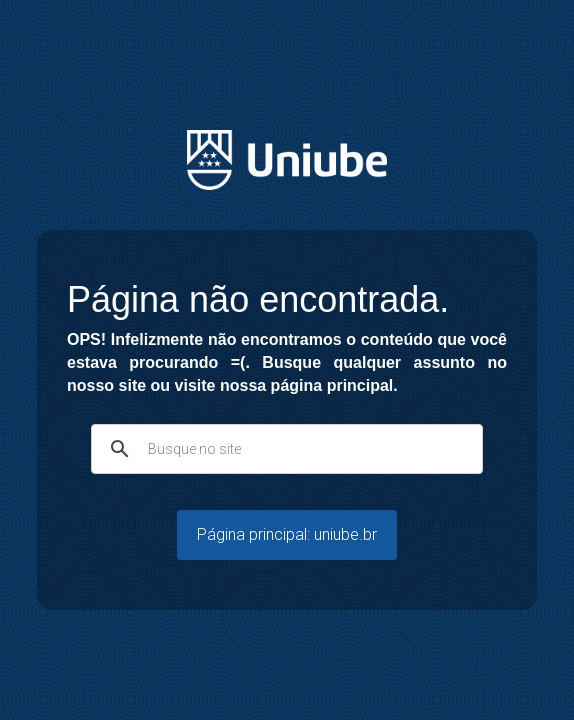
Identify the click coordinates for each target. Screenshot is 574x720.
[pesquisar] (284, 449)
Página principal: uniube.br (287, 534)
